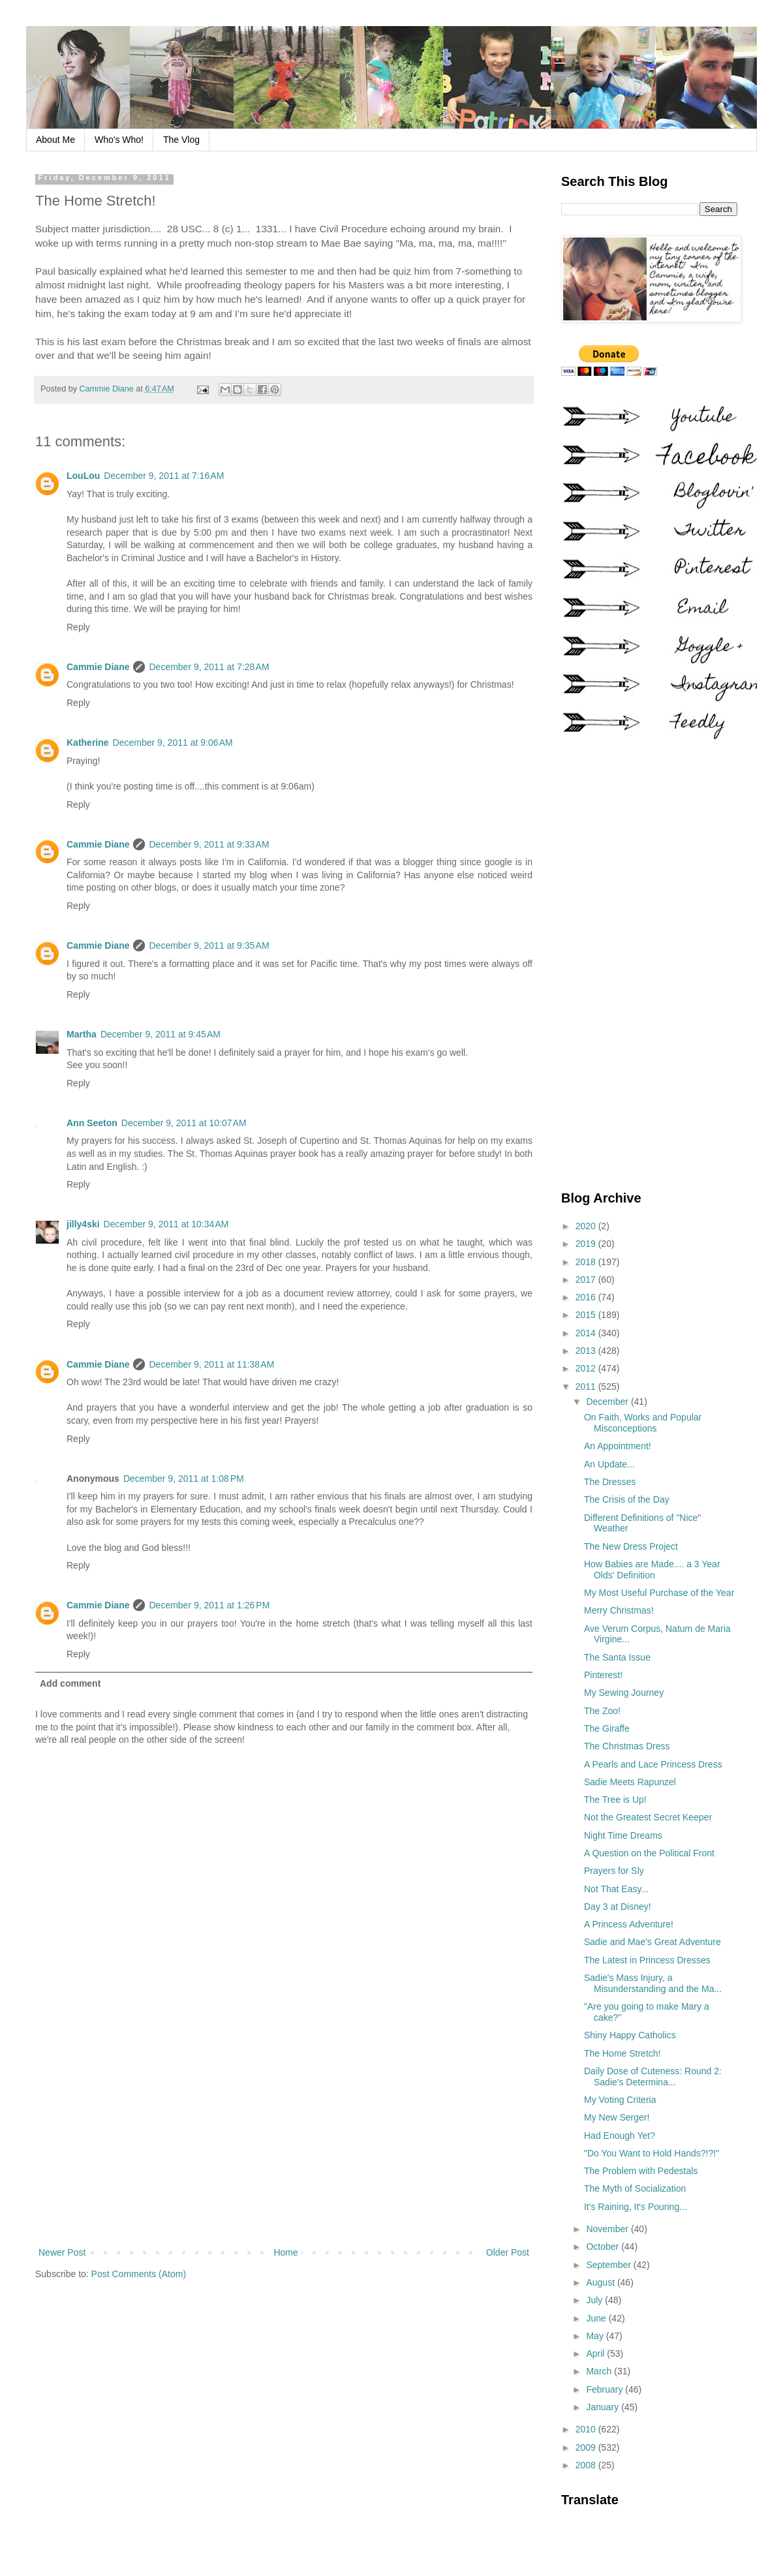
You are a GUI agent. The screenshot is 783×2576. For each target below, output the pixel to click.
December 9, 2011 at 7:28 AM (209, 667)
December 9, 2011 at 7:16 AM (164, 475)
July (595, 2300)
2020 (587, 1226)
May (596, 2336)
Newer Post (61, 2252)
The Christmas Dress (626, 1746)
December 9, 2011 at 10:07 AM (184, 1123)
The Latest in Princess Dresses (647, 1960)
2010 (587, 2429)
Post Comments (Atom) (138, 2274)
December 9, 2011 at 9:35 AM (209, 945)
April (596, 2353)
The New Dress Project (631, 1546)
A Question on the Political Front (649, 1853)
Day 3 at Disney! (617, 1906)
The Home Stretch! (622, 2053)
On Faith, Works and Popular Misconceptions (642, 1423)
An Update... (609, 1464)
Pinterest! (603, 1675)
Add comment (70, 1683)
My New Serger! (616, 2117)
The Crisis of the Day (626, 1499)
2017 (587, 1279)
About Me (55, 139)
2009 (587, 2447)
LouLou (83, 475)
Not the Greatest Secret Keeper (648, 1817)
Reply (78, 627)
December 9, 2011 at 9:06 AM (173, 742)
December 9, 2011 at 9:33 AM (209, 844)
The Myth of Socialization (635, 2188)
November (608, 2229)
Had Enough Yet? (619, 2135)
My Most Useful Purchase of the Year (659, 1592)
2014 (587, 1333)
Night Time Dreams (623, 1835)
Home (285, 2252)
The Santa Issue (617, 1657)
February (605, 2389)
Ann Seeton (92, 1123)
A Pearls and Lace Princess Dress (653, 1764)
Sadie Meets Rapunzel (630, 1782)
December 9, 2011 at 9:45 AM (160, 1034)
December (608, 1401)
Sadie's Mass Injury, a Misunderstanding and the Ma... (653, 1983)
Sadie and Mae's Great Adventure (652, 1942)
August (601, 2282)
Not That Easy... (616, 1889)
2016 (587, 1297)
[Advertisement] (283, 2137)
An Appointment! (617, 1446)
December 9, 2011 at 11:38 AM (211, 1364)
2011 (587, 1386)
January (603, 2407)
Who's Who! (119, 139)
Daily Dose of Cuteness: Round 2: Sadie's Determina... (653, 2076)
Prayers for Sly (614, 1870)
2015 (587, 1315)
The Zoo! (602, 1711)
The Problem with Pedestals (641, 2171)
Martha (82, 1034)
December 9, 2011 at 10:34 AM (166, 1224)
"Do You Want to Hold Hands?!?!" (651, 2153)
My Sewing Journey (624, 1692)
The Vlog (181, 139)
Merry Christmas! (619, 1610)
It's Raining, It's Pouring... (635, 2206)
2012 (587, 1368)
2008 (587, 2465)
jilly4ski (83, 1224)
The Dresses (610, 1482)
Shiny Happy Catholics (630, 2035)
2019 (587, 1243)
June (597, 2318)
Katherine (88, 742)
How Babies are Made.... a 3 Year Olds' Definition (652, 1569)
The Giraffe (607, 1728)
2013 (587, 1350)
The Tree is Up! (615, 1799)
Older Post (507, 2252)
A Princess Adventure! (628, 1924)
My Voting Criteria (620, 2099)
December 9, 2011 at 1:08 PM (183, 1478)
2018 (587, 1262)
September (609, 2265)
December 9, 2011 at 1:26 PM (209, 1605)
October (603, 2246)
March (600, 2371)
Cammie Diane (98, 667)
